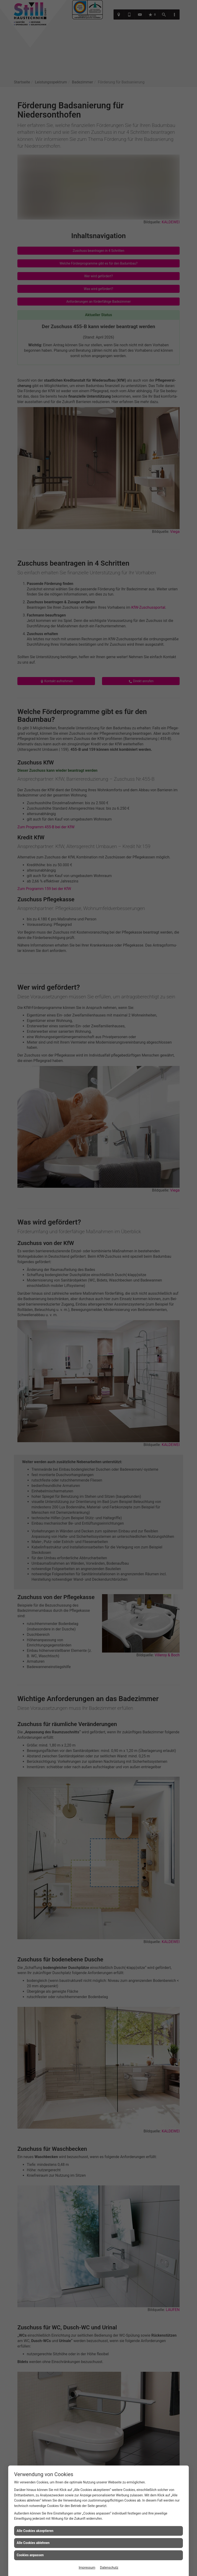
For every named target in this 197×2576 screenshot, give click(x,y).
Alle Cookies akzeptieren (35, 2531)
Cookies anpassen (30, 2555)
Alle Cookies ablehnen (33, 2543)
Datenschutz (109, 2567)
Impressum (87, 2567)
